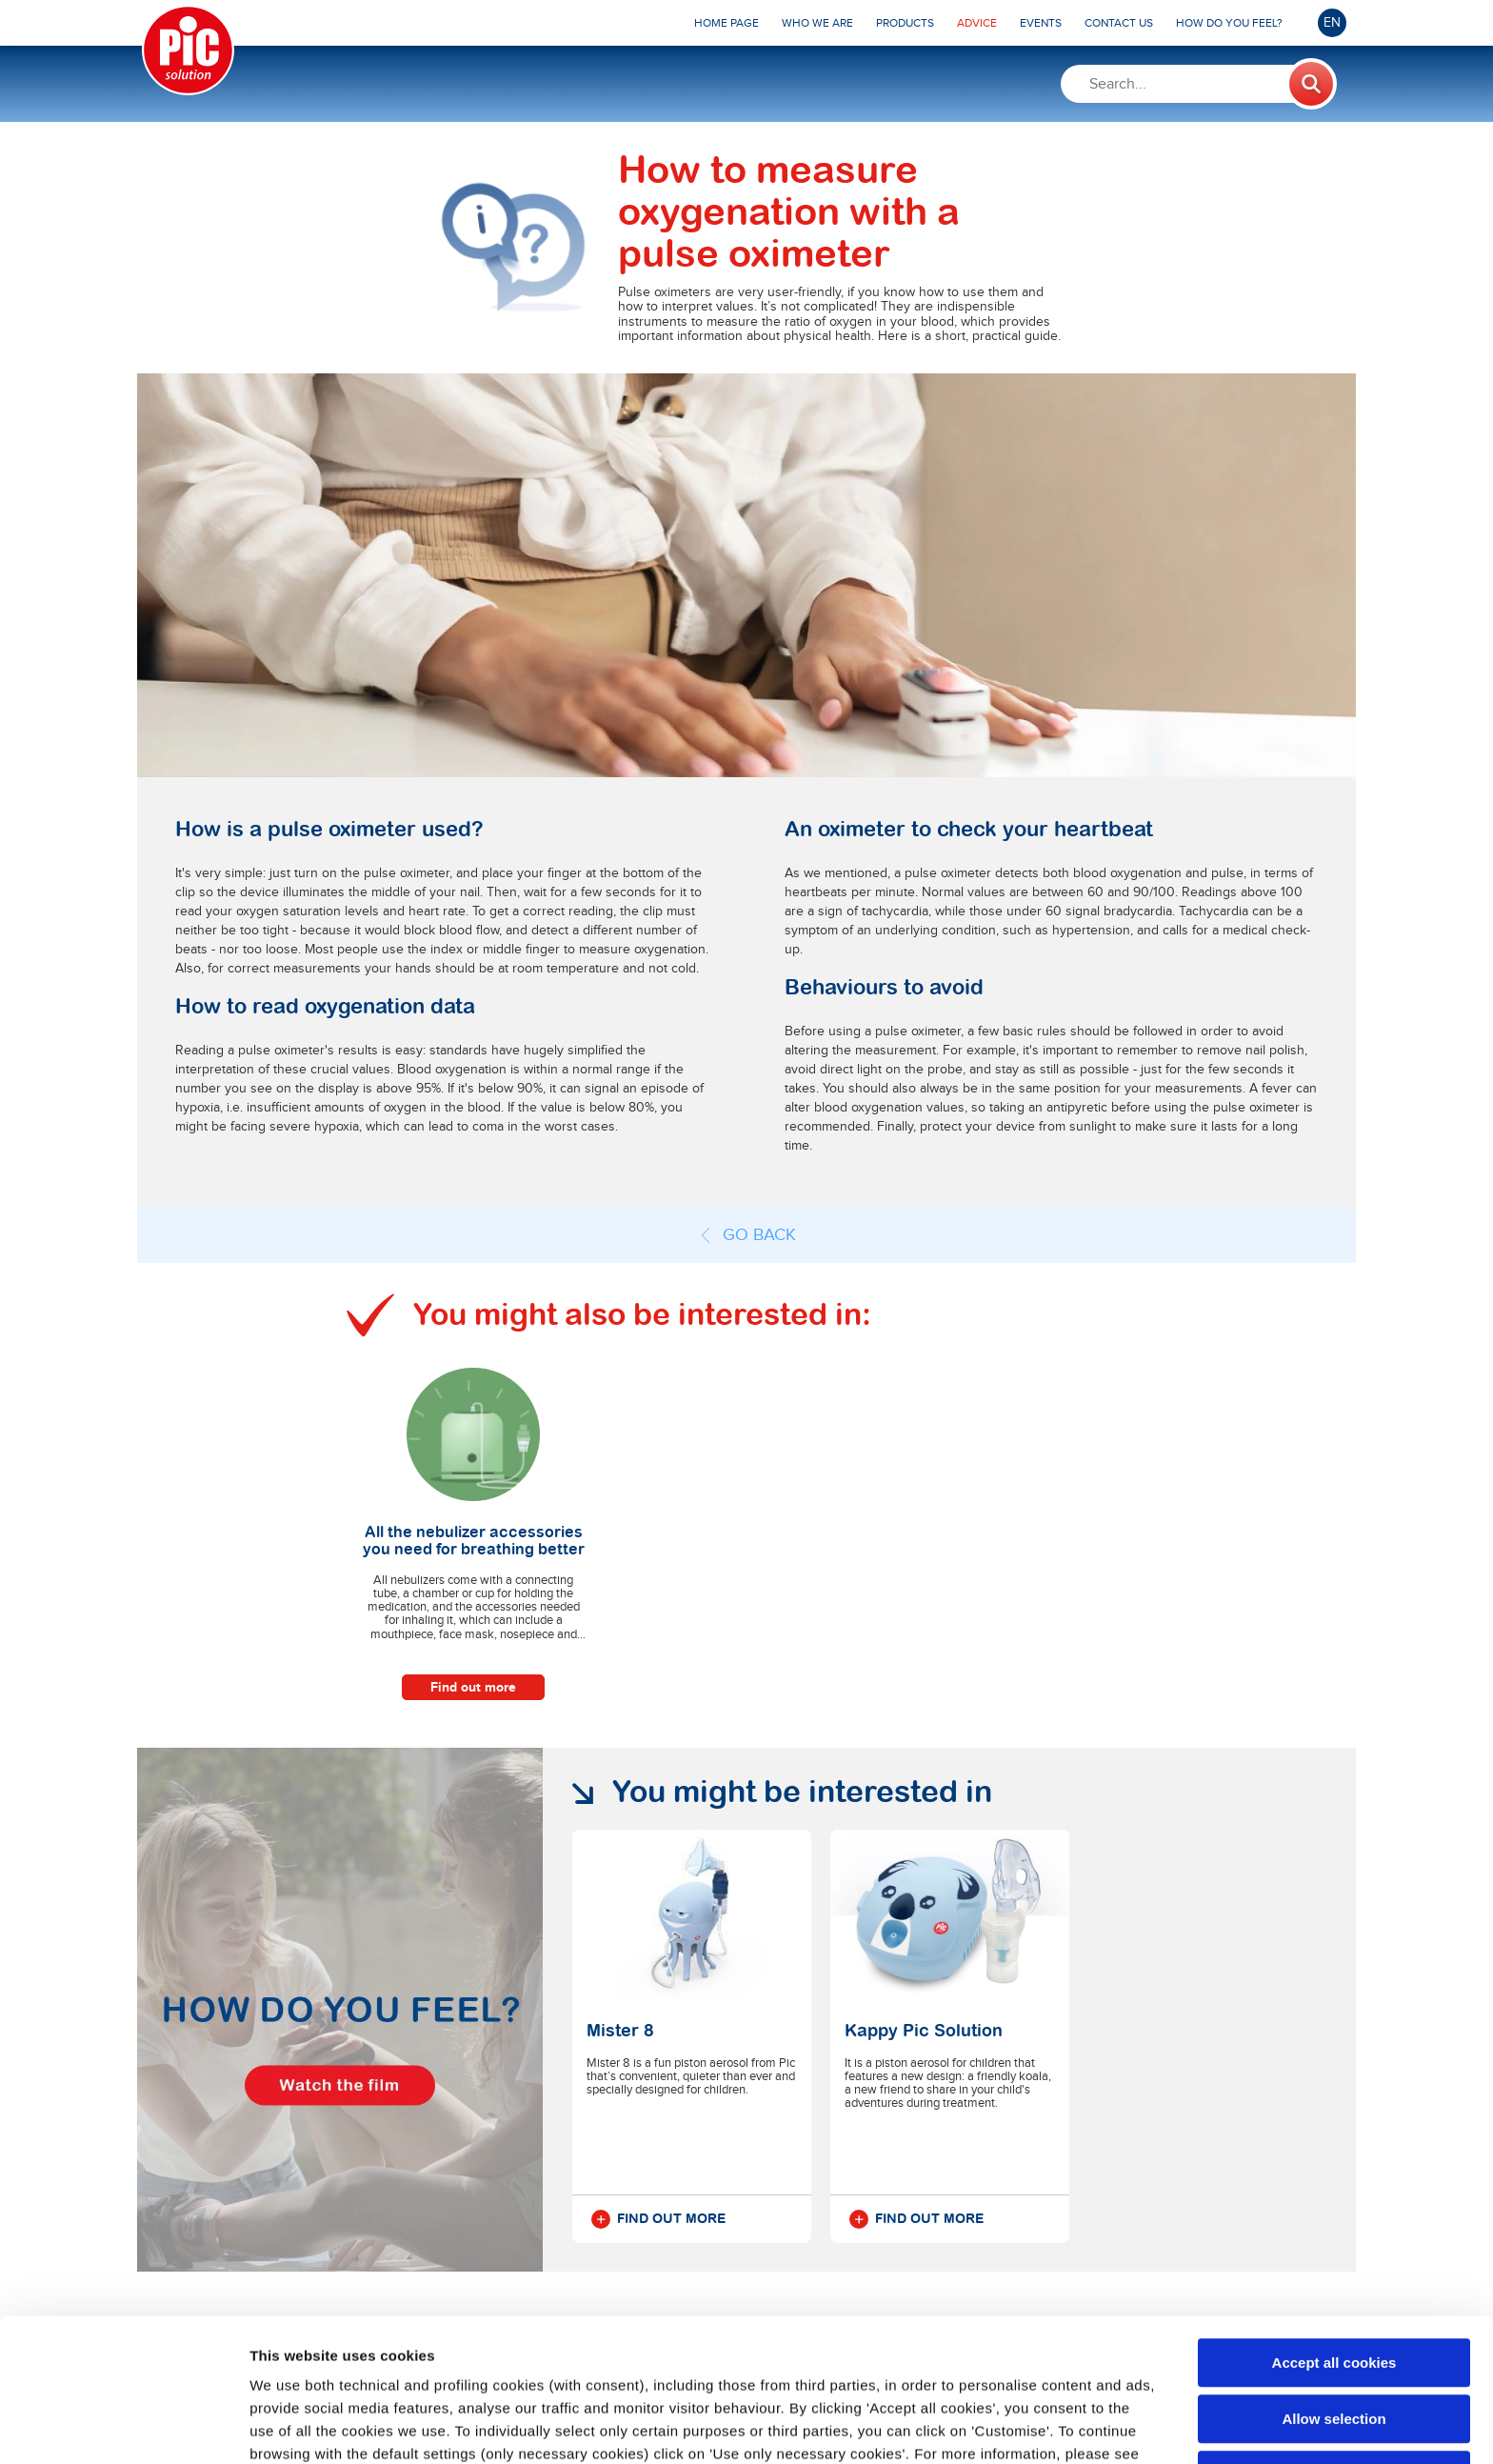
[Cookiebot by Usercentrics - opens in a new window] (123, 2427)
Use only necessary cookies (1334, 2341)
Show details (999, 2426)
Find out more (473, 1687)
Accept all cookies (1334, 2228)
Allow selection (1333, 2284)
